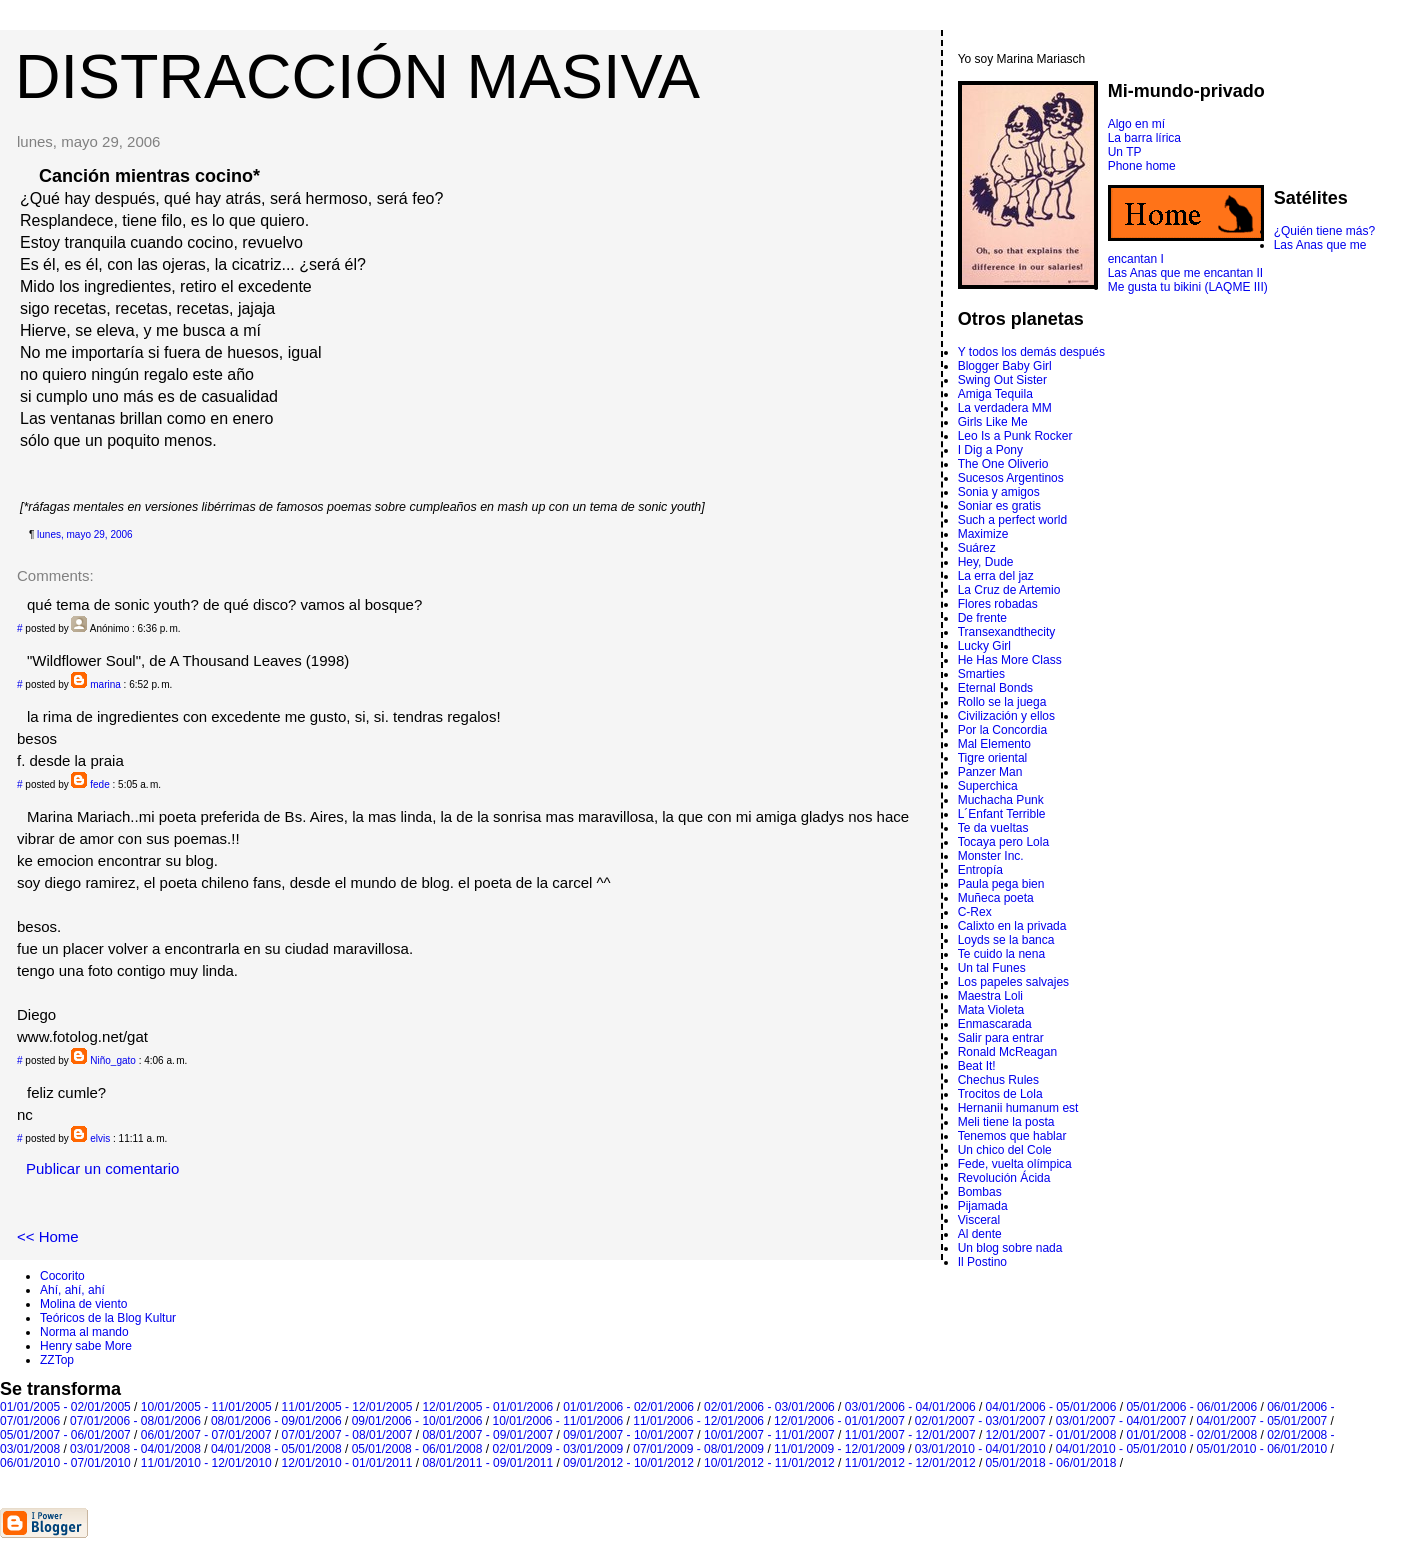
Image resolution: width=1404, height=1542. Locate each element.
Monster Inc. (991, 856)
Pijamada (983, 1206)
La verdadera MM (1005, 408)
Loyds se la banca (1006, 940)
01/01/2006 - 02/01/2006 (628, 1407)
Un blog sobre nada (1010, 1248)
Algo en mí (1136, 124)
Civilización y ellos (1006, 716)
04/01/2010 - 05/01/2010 (1121, 1449)
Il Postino (982, 1262)
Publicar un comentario (102, 1168)
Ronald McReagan (1007, 1052)
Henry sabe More (86, 1346)
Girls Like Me (993, 422)
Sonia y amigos (999, 492)
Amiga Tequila (995, 394)
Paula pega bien (1001, 884)
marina (105, 684)
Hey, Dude (986, 562)
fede (99, 784)
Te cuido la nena (1001, 954)
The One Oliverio (1003, 464)
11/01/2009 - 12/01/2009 (839, 1449)
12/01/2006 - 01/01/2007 (839, 1421)
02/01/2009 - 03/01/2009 (557, 1449)
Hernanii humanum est (1018, 1108)
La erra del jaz (996, 576)
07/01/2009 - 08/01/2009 (698, 1449)
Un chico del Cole (1005, 1150)
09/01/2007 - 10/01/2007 (628, 1435)
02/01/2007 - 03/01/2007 (980, 1421)
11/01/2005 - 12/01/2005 (347, 1407)
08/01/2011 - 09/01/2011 (487, 1463)
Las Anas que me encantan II (1185, 273)
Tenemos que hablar (1012, 1136)
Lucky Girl (984, 646)
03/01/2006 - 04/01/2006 (910, 1407)
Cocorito (62, 1276)
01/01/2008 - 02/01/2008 (1191, 1435)
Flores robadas (998, 604)
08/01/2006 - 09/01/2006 (276, 1421)
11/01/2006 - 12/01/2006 (698, 1421)
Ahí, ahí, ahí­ (72, 1290)
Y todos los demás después (1031, 352)
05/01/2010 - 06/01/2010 (1261, 1449)
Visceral (979, 1220)
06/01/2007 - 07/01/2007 (206, 1435)
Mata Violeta (991, 1010)
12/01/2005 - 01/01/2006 (487, 1407)
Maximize (983, 534)
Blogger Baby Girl (1005, 366)
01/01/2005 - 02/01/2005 (65, 1407)
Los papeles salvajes (1013, 982)
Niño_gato (113, 1060)
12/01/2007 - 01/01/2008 (1051, 1435)
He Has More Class (1010, 660)
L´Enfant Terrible (1002, 814)
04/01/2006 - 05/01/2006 (1051, 1407)
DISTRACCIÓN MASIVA (357, 76)
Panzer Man (990, 772)
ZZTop (57, 1360)
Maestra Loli (990, 996)
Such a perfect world (1012, 520)
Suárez (977, 548)
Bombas (980, 1192)
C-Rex (975, 912)
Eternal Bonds (995, 688)
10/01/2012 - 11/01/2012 (769, 1463)
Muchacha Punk (1001, 800)
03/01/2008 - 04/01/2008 (135, 1449)
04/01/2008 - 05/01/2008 (276, 1449)
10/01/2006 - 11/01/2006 (557, 1421)
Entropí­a (980, 870)
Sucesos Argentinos (1011, 478)
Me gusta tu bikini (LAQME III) (1188, 287)
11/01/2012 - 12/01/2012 (910, 1463)
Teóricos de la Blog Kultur (108, 1318)
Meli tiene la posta (1006, 1122)
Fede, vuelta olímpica (1015, 1164)
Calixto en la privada (1012, 926)
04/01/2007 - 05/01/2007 (1261, 1421)
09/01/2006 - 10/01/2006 (417, 1421)
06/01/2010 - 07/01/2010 (65, 1463)
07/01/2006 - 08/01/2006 (135, 1421)
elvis (100, 1138)
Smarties (981, 674)
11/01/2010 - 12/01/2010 (206, 1463)
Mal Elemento (994, 744)
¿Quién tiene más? (1324, 231)
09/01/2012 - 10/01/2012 (628, 1463)
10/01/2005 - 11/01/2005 (206, 1407)
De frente (982, 618)
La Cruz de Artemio (1009, 590)
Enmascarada (995, 1024)
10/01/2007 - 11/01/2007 (769, 1435)
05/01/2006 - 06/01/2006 (1191, 1407)
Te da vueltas (993, 828)
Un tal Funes (992, 968)
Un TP (1125, 152)
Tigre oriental (993, 758)
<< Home (48, 1236)
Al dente (980, 1234)
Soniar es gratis (999, 506)
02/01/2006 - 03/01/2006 (769, 1407)
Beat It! (977, 1066)
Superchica (988, 786)
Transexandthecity (1007, 632)
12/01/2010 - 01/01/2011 (347, 1463)
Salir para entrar (1001, 1038)
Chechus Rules (998, 1080)
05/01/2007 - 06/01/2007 (65, 1435)
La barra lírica (1144, 138)
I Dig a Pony (990, 450)
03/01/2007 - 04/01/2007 (1121, 1421)
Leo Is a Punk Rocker (1015, 436)
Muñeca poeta (996, 898)
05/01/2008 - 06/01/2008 (417, 1449)
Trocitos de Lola (1000, 1094)
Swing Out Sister (1002, 380)
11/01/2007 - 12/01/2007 (910, 1435)
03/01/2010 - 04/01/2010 (980, 1449)
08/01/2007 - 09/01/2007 (487, 1435)
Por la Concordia (1002, 730)
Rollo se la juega (1002, 702)
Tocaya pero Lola (1003, 842)
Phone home (1142, 166)
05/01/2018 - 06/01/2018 (1051, 1463)
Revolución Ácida (1004, 1178)
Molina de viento (83, 1304)
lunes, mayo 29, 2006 (85, 534)
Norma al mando (84, 1332)
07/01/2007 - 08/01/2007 (347, 1435)
